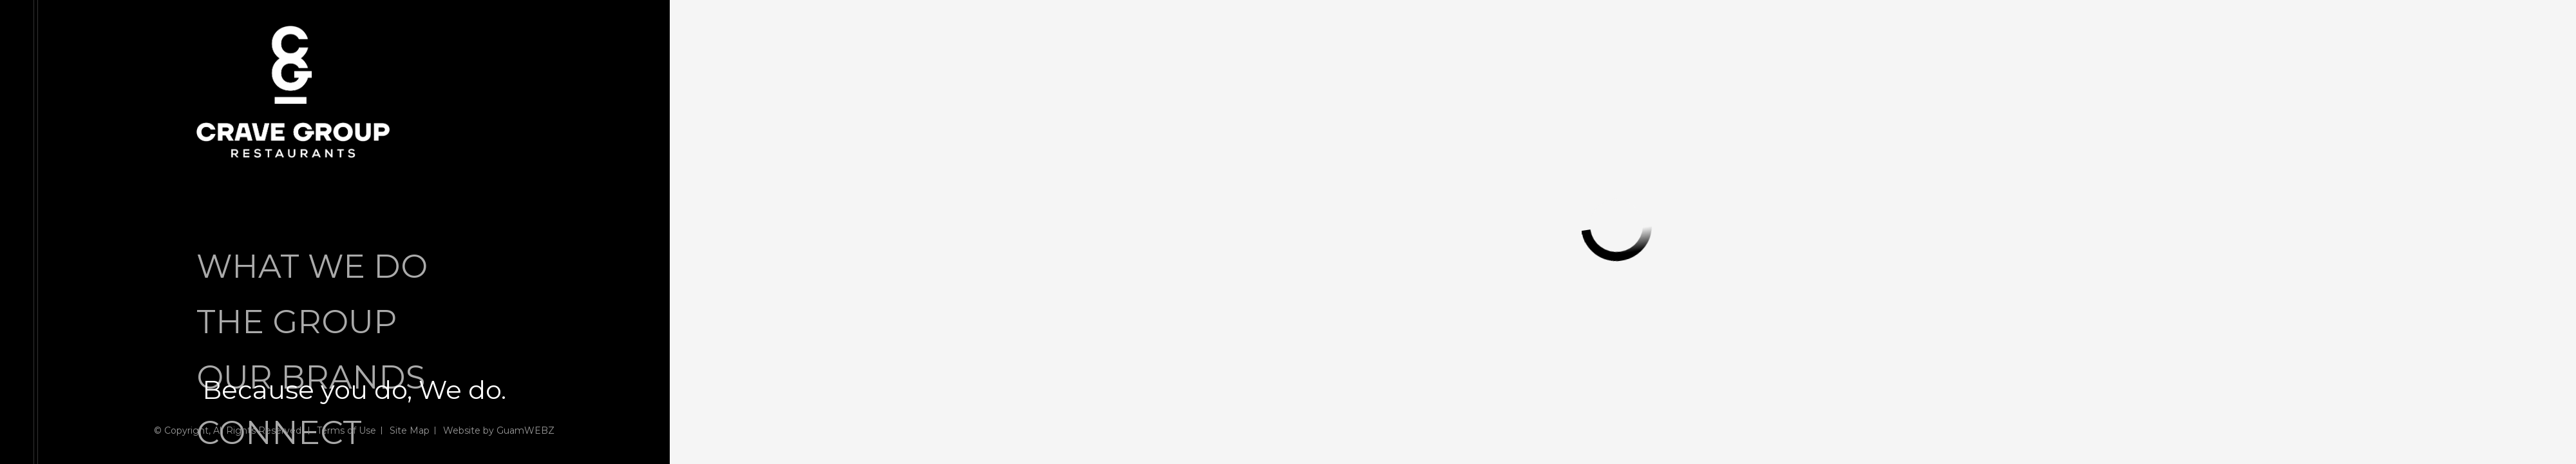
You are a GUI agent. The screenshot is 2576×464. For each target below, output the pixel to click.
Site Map (410, 430)
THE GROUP (296, 322)
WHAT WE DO (312, 266)
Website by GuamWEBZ (498, 430)
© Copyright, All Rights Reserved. (228, 430)
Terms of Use (346, 430)
